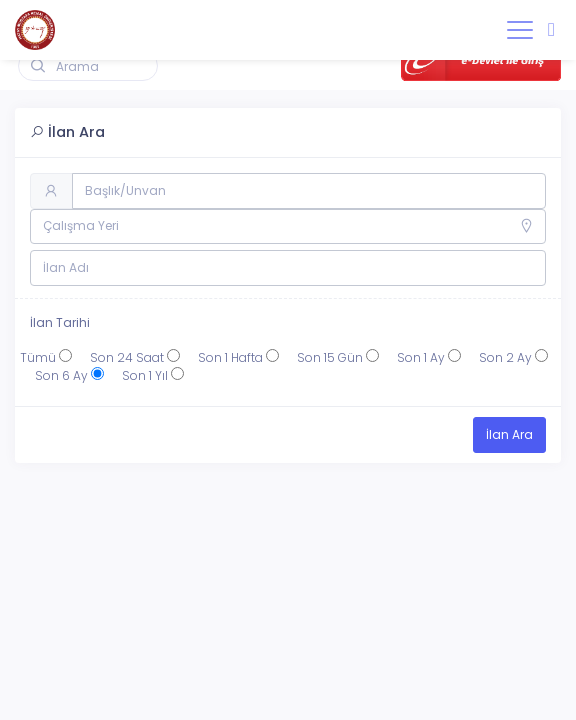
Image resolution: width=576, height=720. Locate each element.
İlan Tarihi (60, 322)
